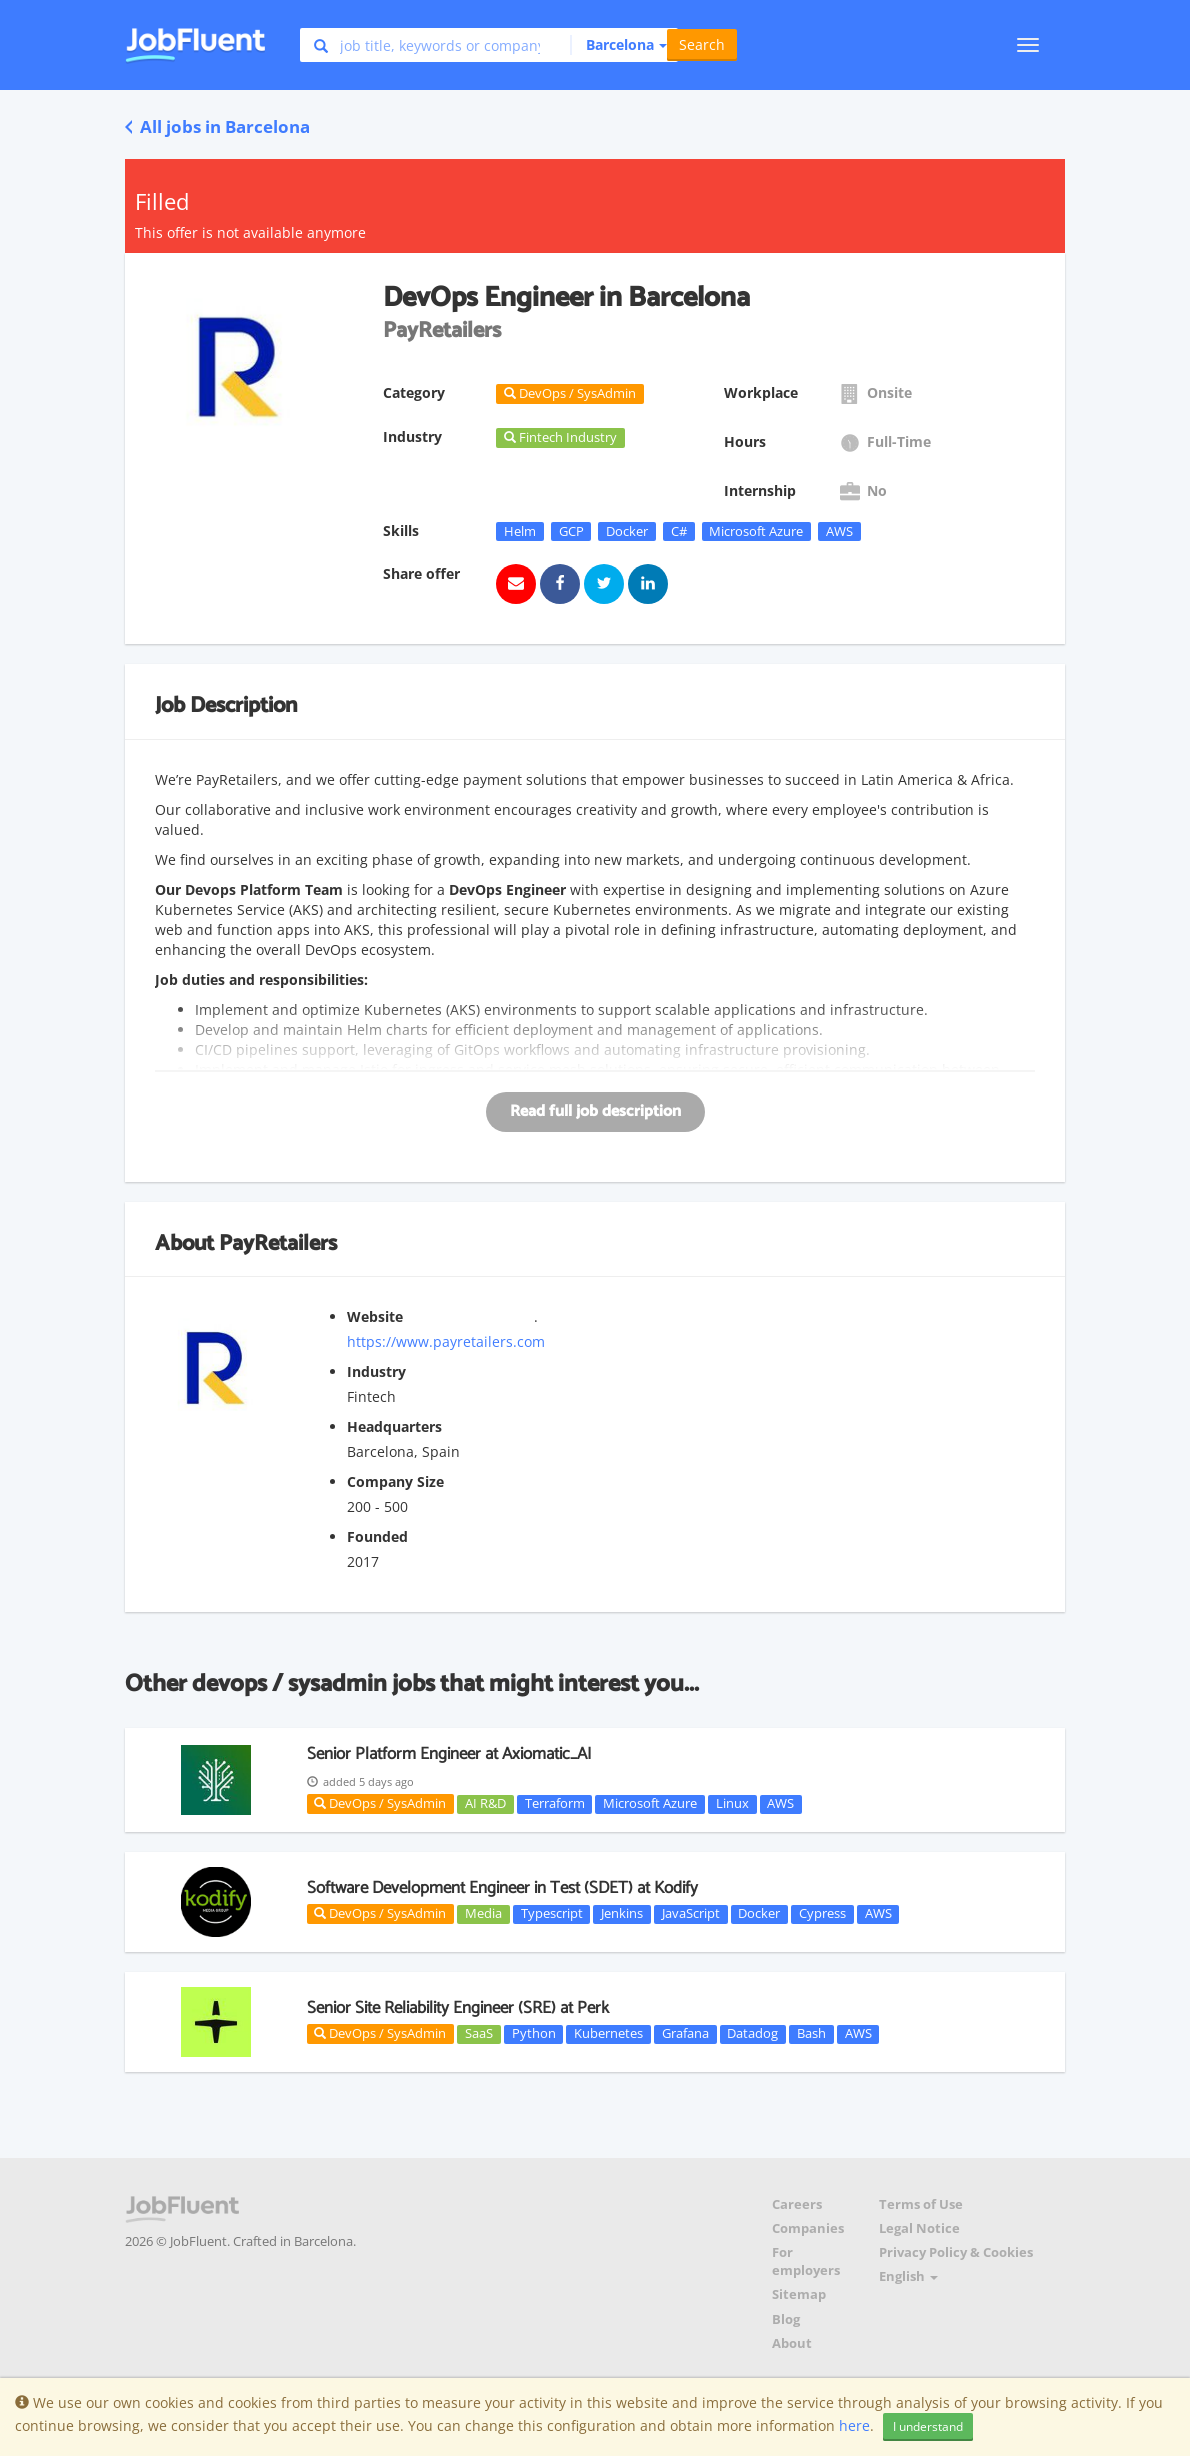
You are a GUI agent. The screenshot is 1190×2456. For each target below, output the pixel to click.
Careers (797, 2204)
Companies (808, 2228)
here (854, 2425)
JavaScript (691, 1914)
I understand (928, 2426)
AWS (839, 531)
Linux (732, 1804)
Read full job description (595, 1111)
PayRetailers (278, 1244)
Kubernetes (608, 2034)
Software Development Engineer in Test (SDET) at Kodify (502, 1888)
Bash (811, 2034)
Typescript (552, 1914)
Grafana (685, 2034)
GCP (571, 531)
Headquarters (394, 1426)
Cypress (822, 1914)
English (908, 2276)
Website (375, 1316)
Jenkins (622, 1914)
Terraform (555, 1804)
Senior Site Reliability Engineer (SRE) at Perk (458, 2008)
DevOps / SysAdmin (380, 1803)
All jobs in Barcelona (217, 126)
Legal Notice (919, 2228)
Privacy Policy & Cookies (956, 2252)
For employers (806, 2261)
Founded (377, 1536)
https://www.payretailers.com (446, 1341)
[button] (618, 45)
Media (483, 1914)
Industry (376, 1371)
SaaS (479, 2034)
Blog (786, 2319)
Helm (520, 531)
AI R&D (485, 1804)
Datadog (752, 2034)
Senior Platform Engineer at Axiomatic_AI (449, 1754)
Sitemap (799, 2294)
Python (534, 2034)
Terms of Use (921, 2204)
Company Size (395, 1481)
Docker (627, 531)
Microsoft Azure (756, 531)
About (792, 2343)
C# (679, 531)
